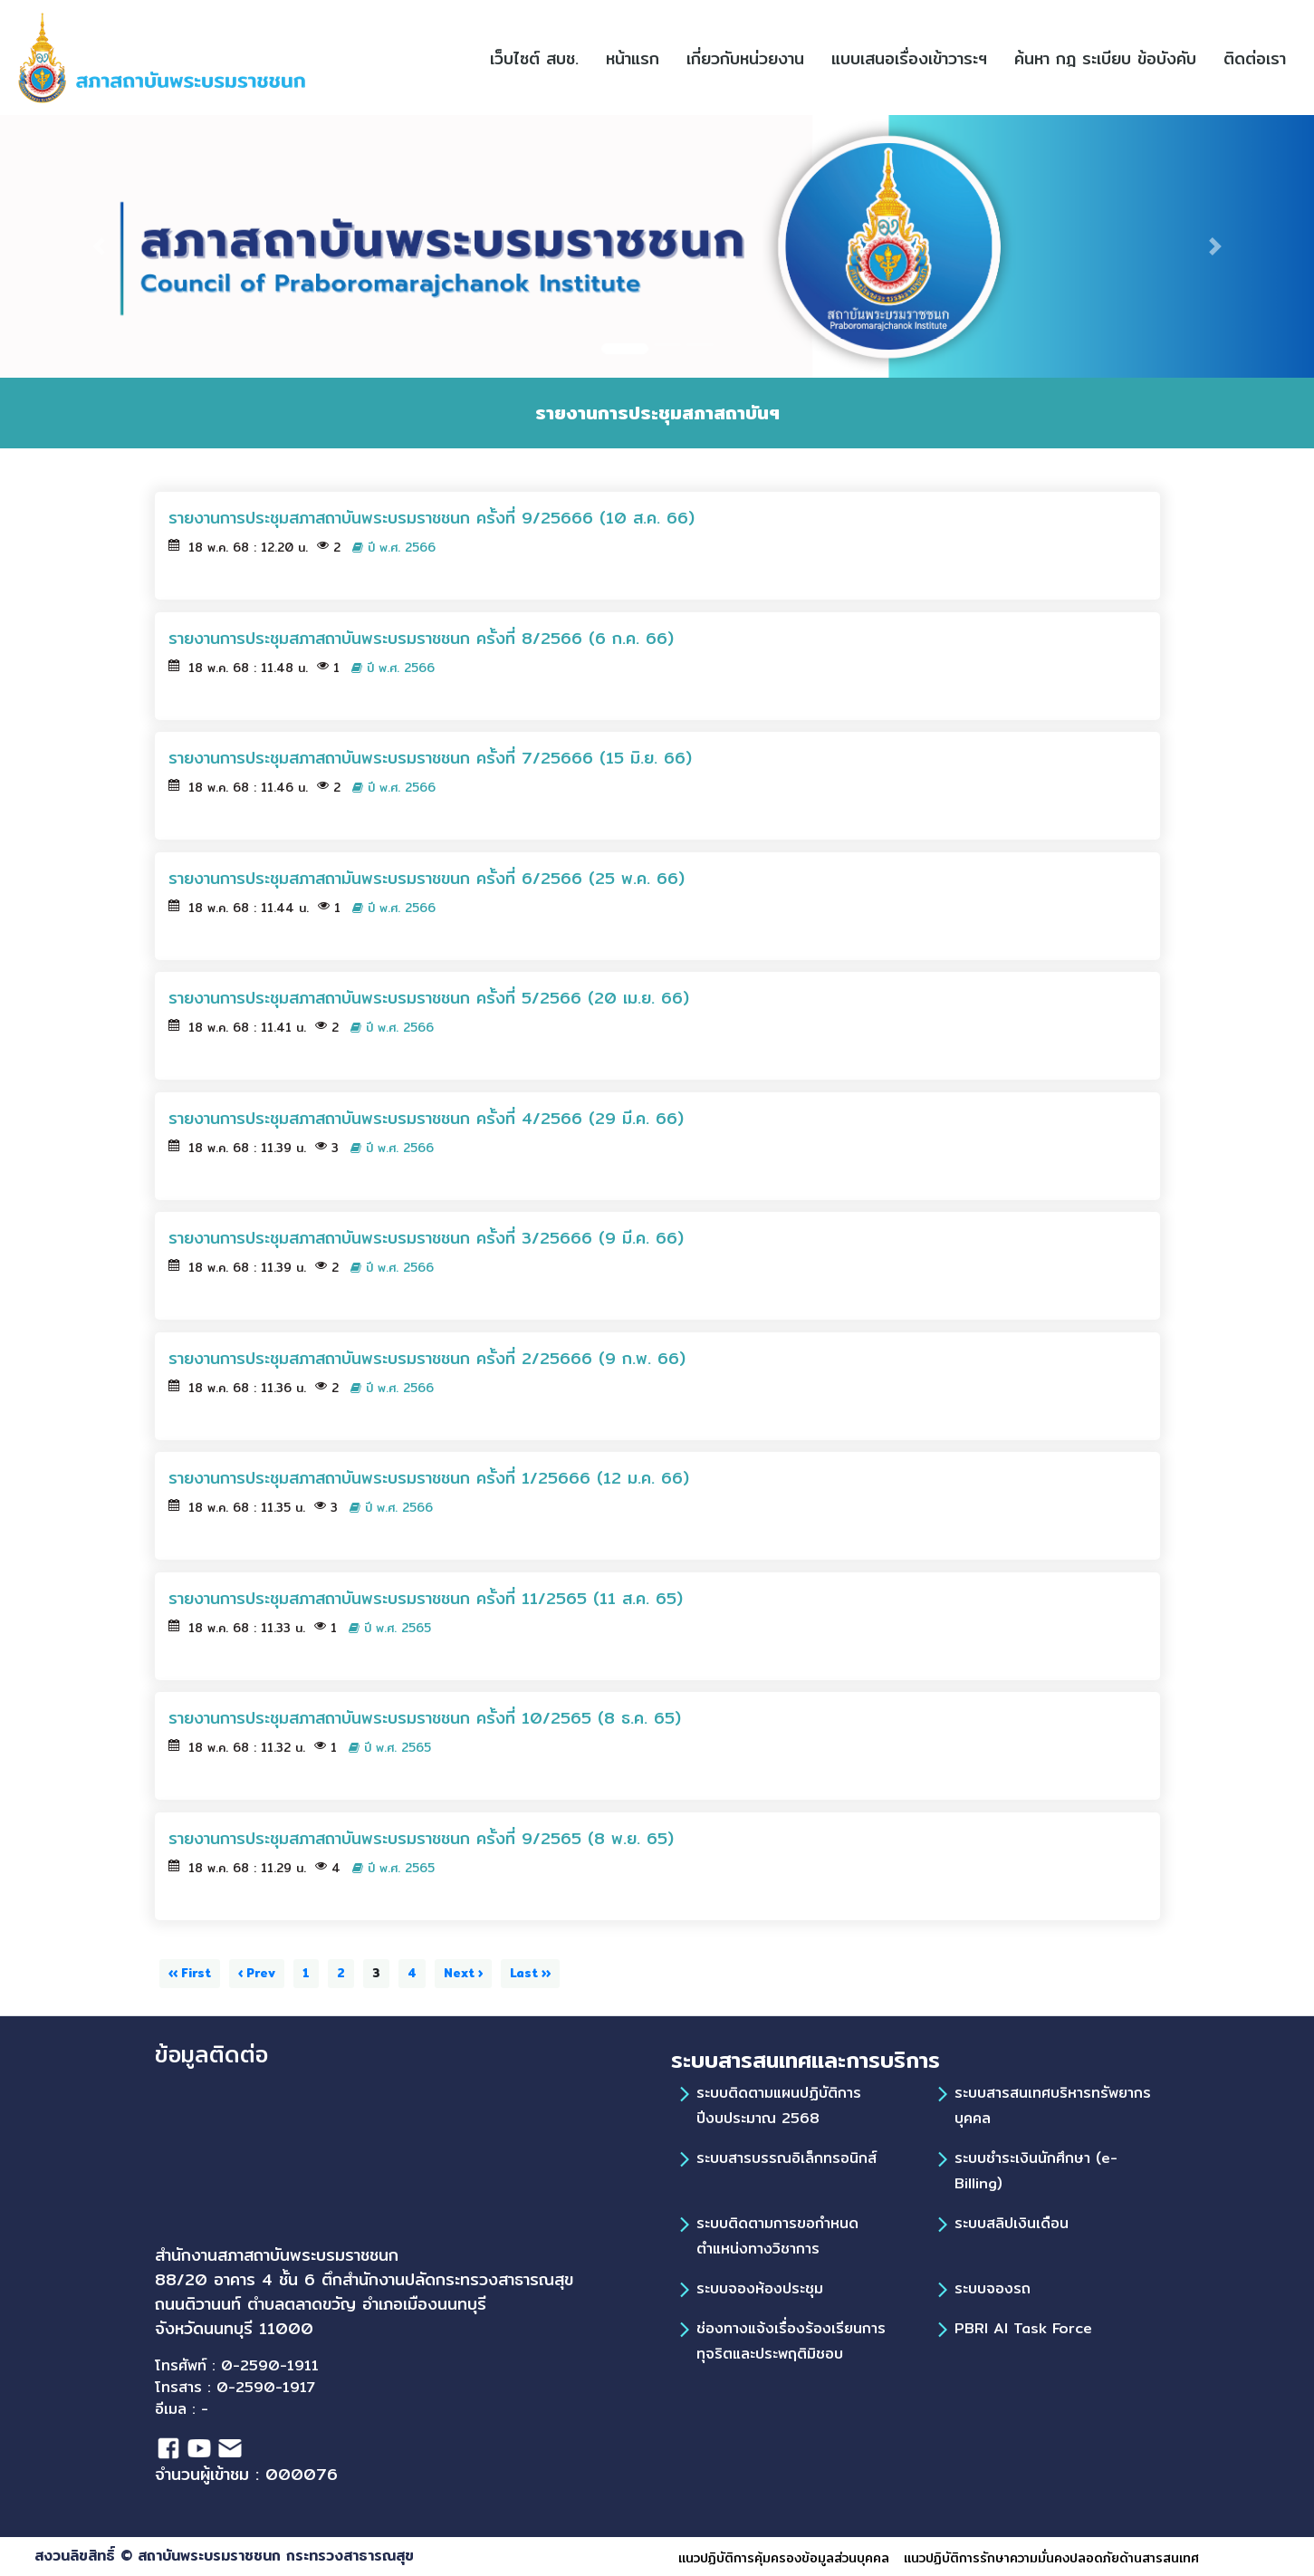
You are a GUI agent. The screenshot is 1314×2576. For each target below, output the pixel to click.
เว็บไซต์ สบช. (541, 58)
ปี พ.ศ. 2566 (394, 547)
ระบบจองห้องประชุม (759, 2288)
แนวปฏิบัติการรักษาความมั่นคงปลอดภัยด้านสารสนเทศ (1051, 2558)
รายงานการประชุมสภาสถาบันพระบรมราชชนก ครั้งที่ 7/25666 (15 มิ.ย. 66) (430, 758)
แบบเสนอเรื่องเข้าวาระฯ (916, 58)
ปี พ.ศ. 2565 (390, 1628)
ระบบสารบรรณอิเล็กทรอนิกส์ (786, 2158)
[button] (888, 58)
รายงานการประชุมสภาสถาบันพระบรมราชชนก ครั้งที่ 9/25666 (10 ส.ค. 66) (431, 518)
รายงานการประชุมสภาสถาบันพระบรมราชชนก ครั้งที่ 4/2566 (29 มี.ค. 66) (426, 1118)
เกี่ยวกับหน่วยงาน (745, 58)
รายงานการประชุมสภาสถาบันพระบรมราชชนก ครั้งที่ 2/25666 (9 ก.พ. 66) (427, 1358)
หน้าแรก (639, 58)
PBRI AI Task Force (1023, 2328)
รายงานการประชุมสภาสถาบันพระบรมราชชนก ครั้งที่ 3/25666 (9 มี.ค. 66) (426, 1238)
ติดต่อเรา (1261, 58)
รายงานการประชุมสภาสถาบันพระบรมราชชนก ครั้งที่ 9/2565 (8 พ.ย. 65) (421, 1838)
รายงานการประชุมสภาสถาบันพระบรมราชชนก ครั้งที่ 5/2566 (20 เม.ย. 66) (428, 998)
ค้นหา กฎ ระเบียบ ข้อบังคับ (1112, 58)
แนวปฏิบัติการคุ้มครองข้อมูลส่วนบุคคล (783, 2558)
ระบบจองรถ (992, 2288)
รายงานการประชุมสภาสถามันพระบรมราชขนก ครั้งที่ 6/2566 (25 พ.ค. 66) (426, 878)
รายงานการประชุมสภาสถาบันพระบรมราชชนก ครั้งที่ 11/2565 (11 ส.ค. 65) (425, 1598)
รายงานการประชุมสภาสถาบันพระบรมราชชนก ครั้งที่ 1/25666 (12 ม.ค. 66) (428, 1478)
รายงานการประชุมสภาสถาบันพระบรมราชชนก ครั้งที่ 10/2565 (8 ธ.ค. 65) (424, 1718)
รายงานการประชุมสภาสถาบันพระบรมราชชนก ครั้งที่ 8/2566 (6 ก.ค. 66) (421, 638)
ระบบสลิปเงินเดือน (1011, 2223)
